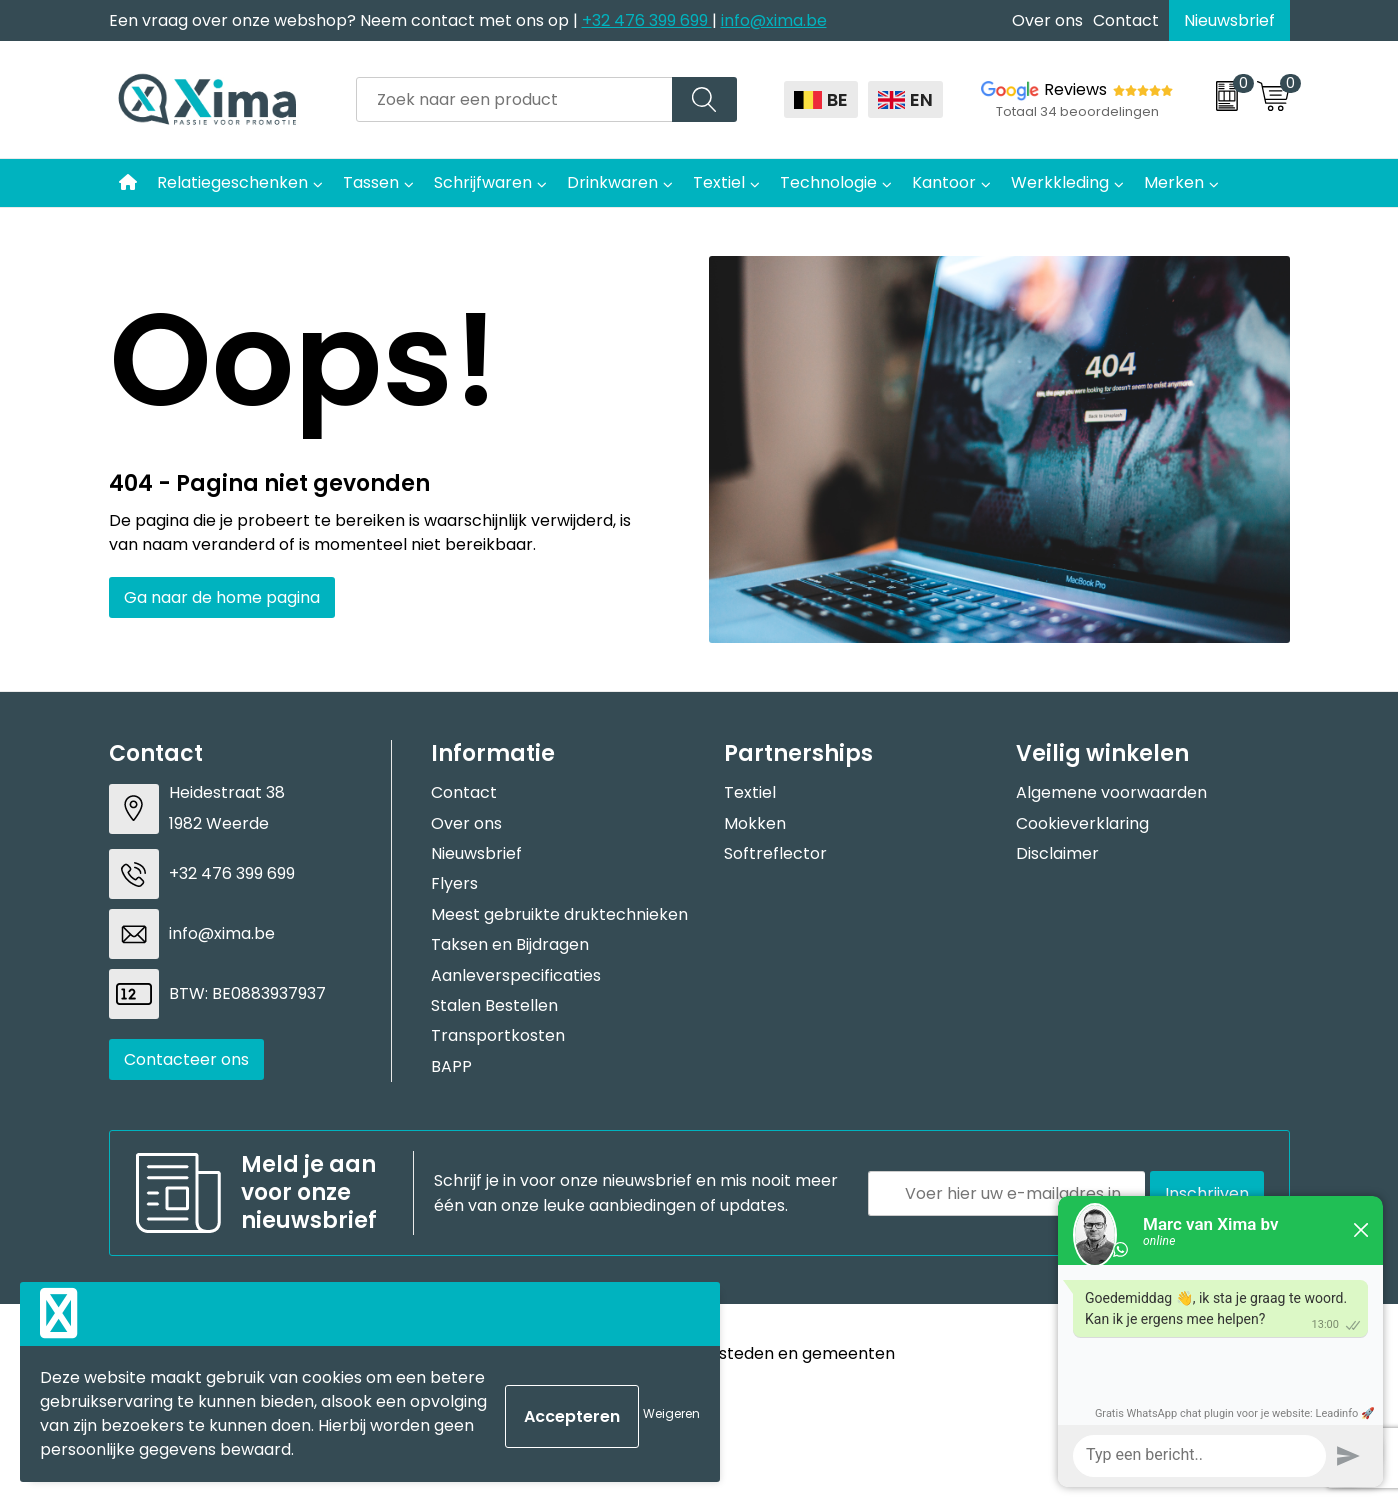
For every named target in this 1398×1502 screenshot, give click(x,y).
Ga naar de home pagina (222, 597)
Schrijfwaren (483, 182)
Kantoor (944, 182)
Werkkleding (1060, 182)
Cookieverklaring (1082, 823)
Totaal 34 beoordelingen (1077, 111)
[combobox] (514, 99)
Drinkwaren (612, 182)
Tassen (371, 182)
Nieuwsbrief (1229, 20)
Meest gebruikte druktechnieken (559, 914)
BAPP (451, 1066)
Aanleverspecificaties (516, 975)
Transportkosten (498, 1035)
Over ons (1047, 20)
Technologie (828, 182)
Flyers (454, 883)
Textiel (719, 182)
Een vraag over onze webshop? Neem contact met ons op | (345, 20)
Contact (1126, 20)
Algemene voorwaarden (1111, 792)
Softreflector (775, 853)
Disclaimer (1057, 853)
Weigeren (671, 1413)
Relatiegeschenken (232, 182)
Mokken (755, 823)
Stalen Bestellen (494, 1005)
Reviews (1075, 89)
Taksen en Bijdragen (510, 944)
